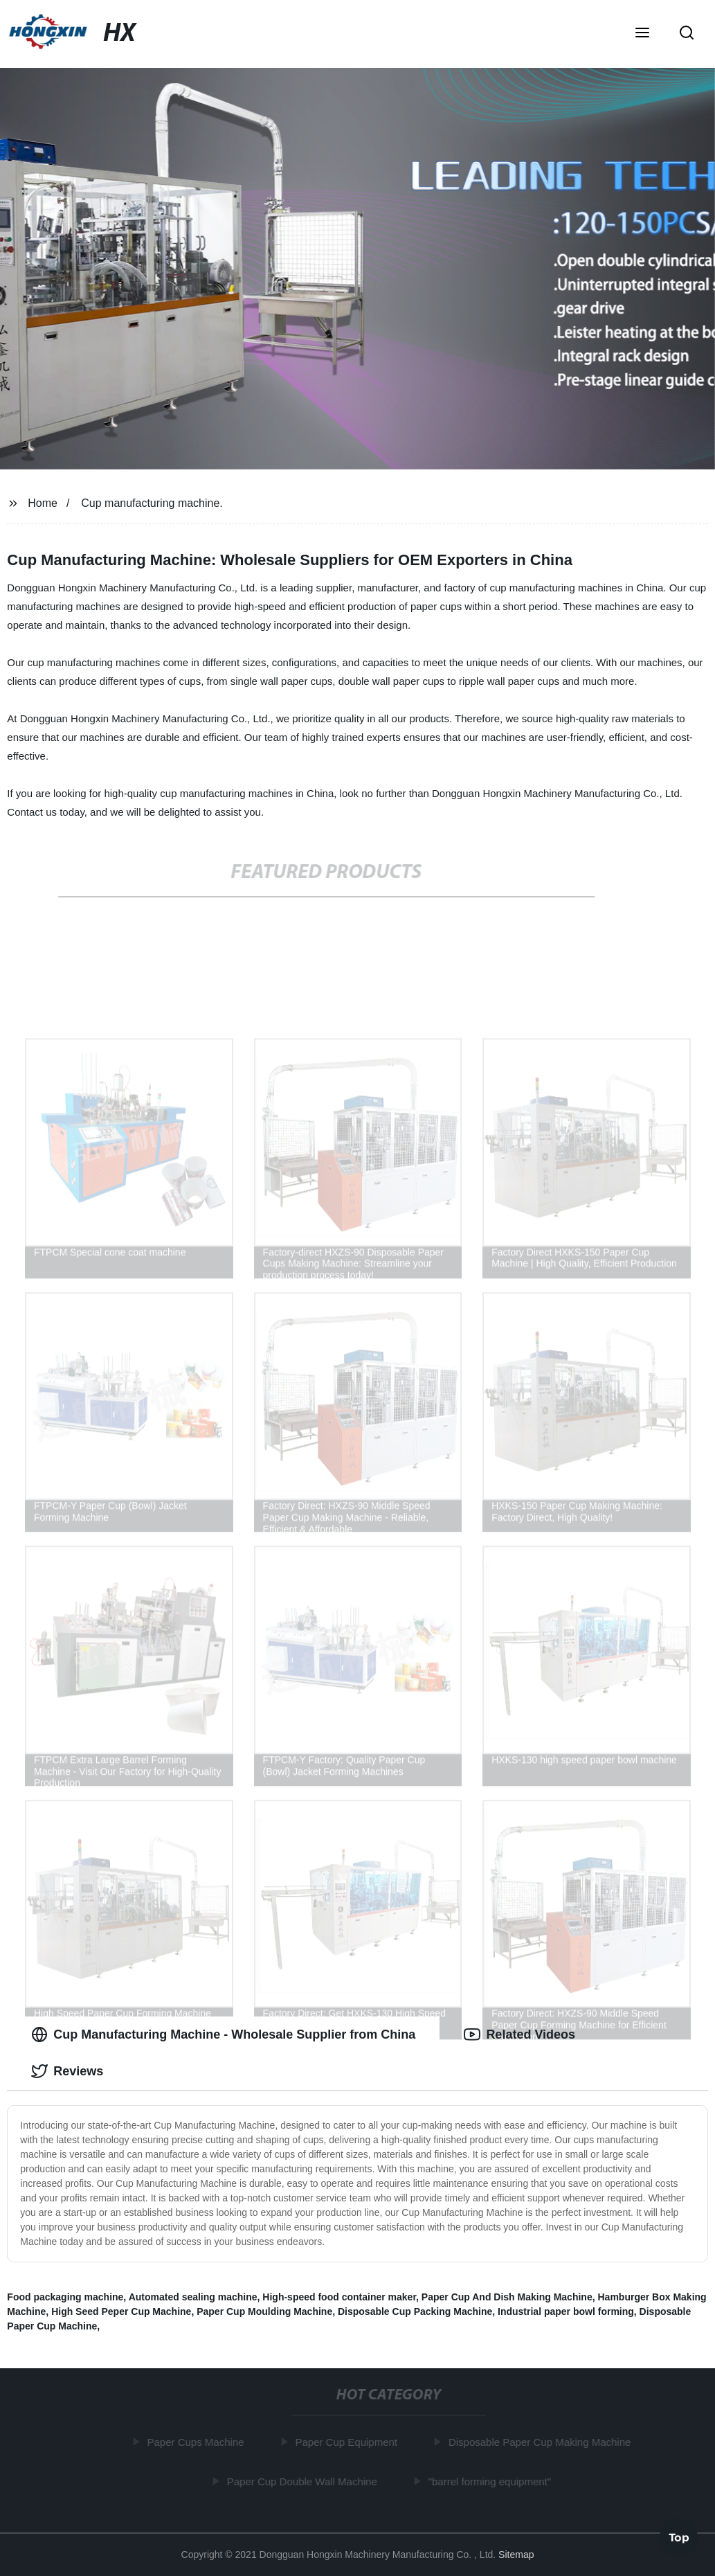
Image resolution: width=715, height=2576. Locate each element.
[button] (642, 34)
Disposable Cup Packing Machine (415, 2311)
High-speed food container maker (339, 2296)
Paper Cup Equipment (348, 2442)
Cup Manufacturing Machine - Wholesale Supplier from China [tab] (223, 2034)
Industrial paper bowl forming (566, 2311)
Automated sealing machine (193, 2296)
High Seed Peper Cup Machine (121, 2311)
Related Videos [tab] (519, 2034)
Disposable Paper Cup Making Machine (542, 2442)
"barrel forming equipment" (491, 2481)
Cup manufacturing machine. (152, 503)
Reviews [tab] (67, 2071)
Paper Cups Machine (197, 2442)
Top (679, 2538)
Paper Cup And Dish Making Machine (507, 2296)
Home (42, 503)
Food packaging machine (65, 2296)
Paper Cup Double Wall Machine (303, 2481)
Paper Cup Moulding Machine (264, 2311)
